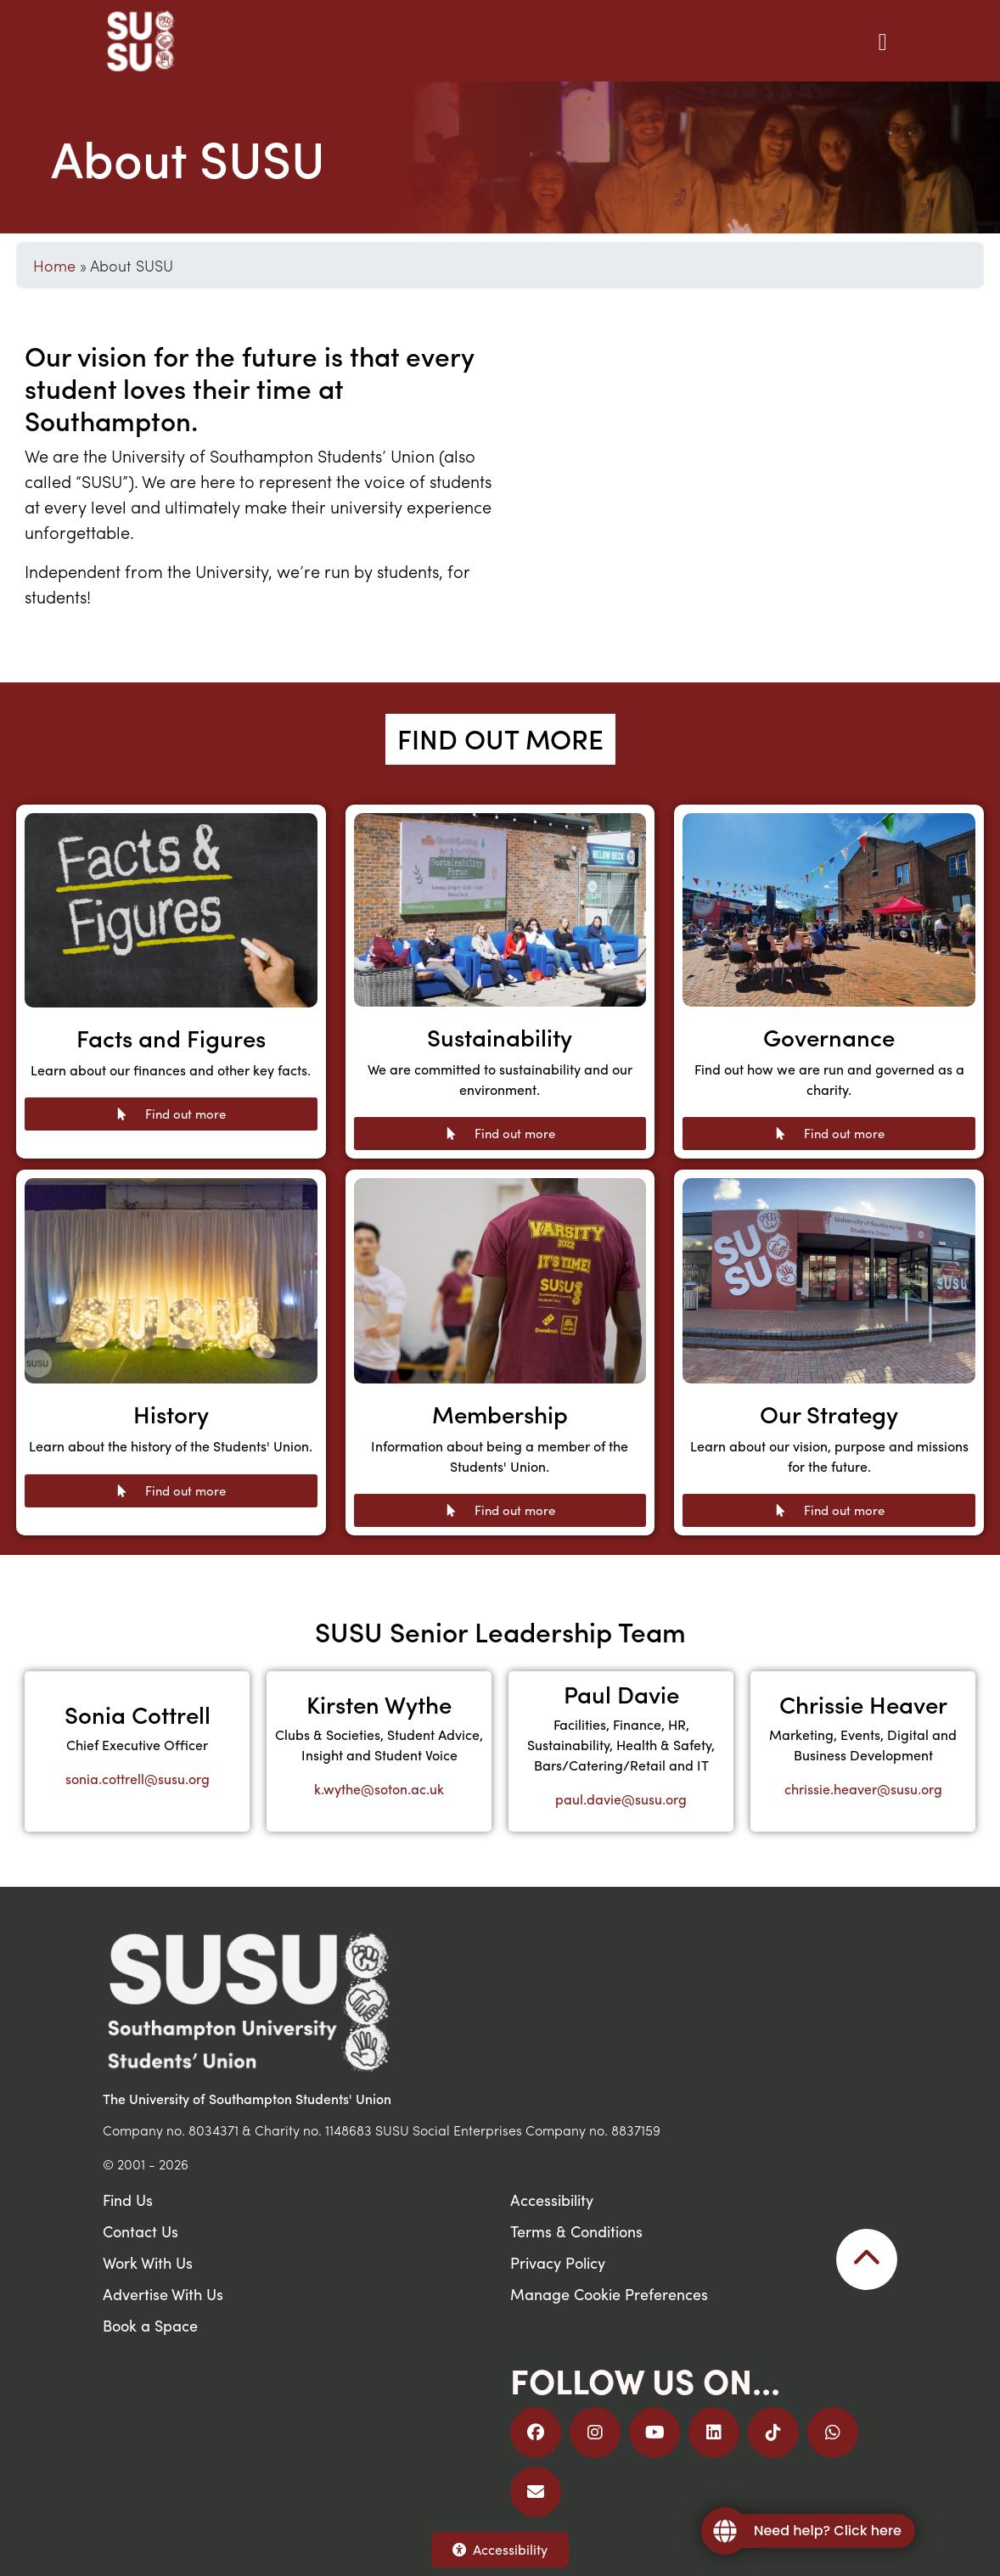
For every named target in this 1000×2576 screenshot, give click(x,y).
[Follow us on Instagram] (595, 2432)
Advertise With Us (163, 2293)
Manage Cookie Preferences (609, 2293)
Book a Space (150, 2325)
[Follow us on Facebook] (535, 2432)
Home (54, 265)
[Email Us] (535, 2492)
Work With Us (148, 2262)
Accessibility (500, 2549)
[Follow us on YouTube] (654, 2432)
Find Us (128, 2199)
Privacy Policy (557, 2262)
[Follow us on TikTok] (773, 2432)
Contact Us (140, 2231)
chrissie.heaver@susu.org (863, 1789)
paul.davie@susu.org (621, 1799)
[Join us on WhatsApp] (832, 2432)
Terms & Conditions (576, 2231)
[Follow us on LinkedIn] (713, 2432)
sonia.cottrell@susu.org (137, 1778)
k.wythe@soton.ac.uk (379, 1789)
